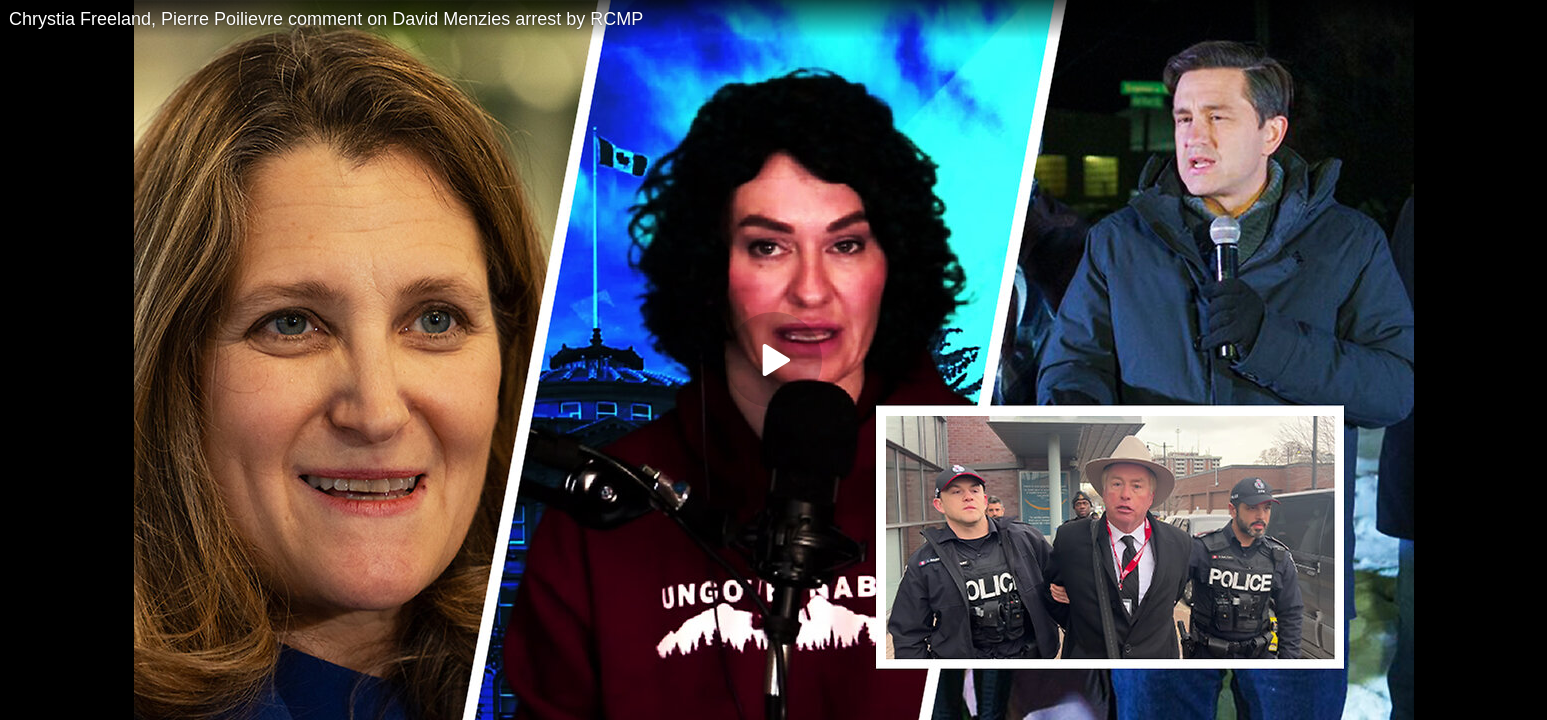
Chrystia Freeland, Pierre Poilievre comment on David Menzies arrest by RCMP (326, 19)
